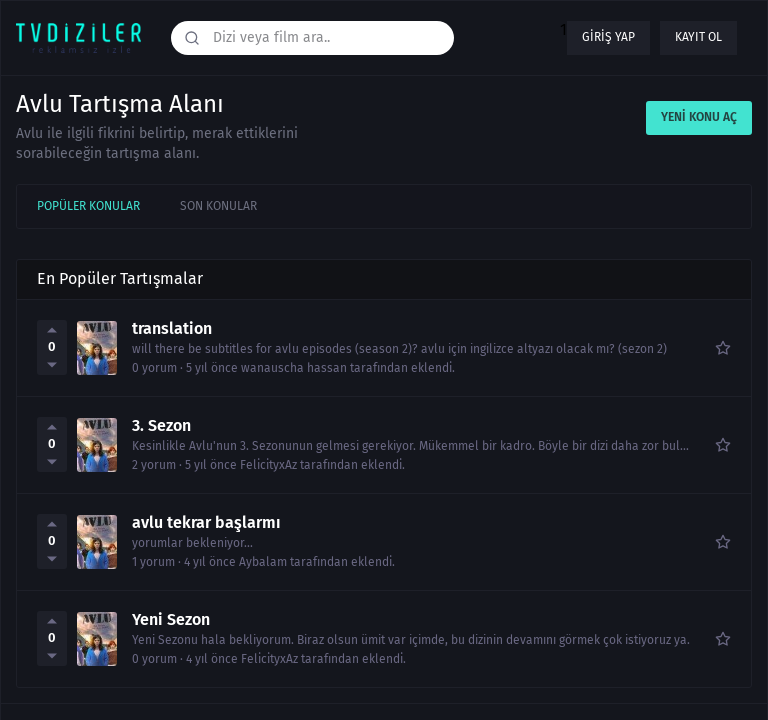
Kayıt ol (698, 37)
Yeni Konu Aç (699, 117)
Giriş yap (608, 37)
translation (172, 329)
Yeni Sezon (171, 620)
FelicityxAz (268, 465)
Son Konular (218, 206)
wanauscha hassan (294, 368)
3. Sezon (161, 426)
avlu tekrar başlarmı (206, 523)
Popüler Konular (88, 206)
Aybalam (263, 562)
